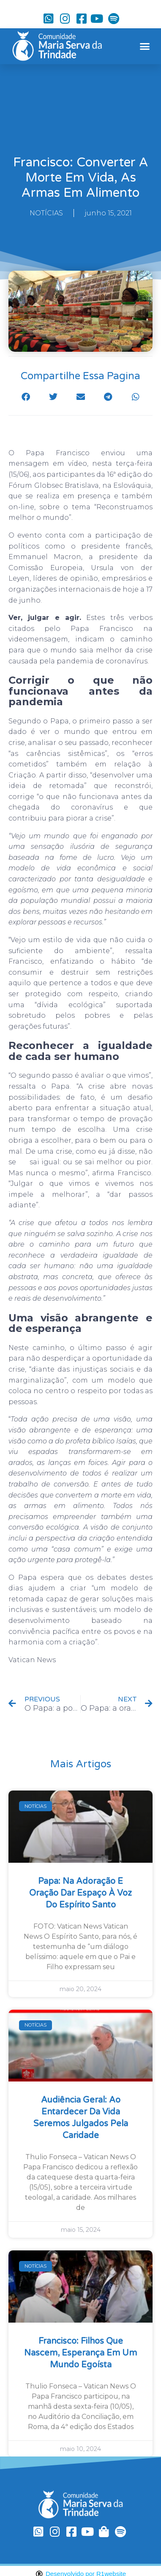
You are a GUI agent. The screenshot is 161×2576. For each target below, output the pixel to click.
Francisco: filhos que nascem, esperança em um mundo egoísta (80, 2353)
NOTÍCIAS (46, 213)
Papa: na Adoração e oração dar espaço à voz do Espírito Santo (80, 1893)
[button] (144, 46)
